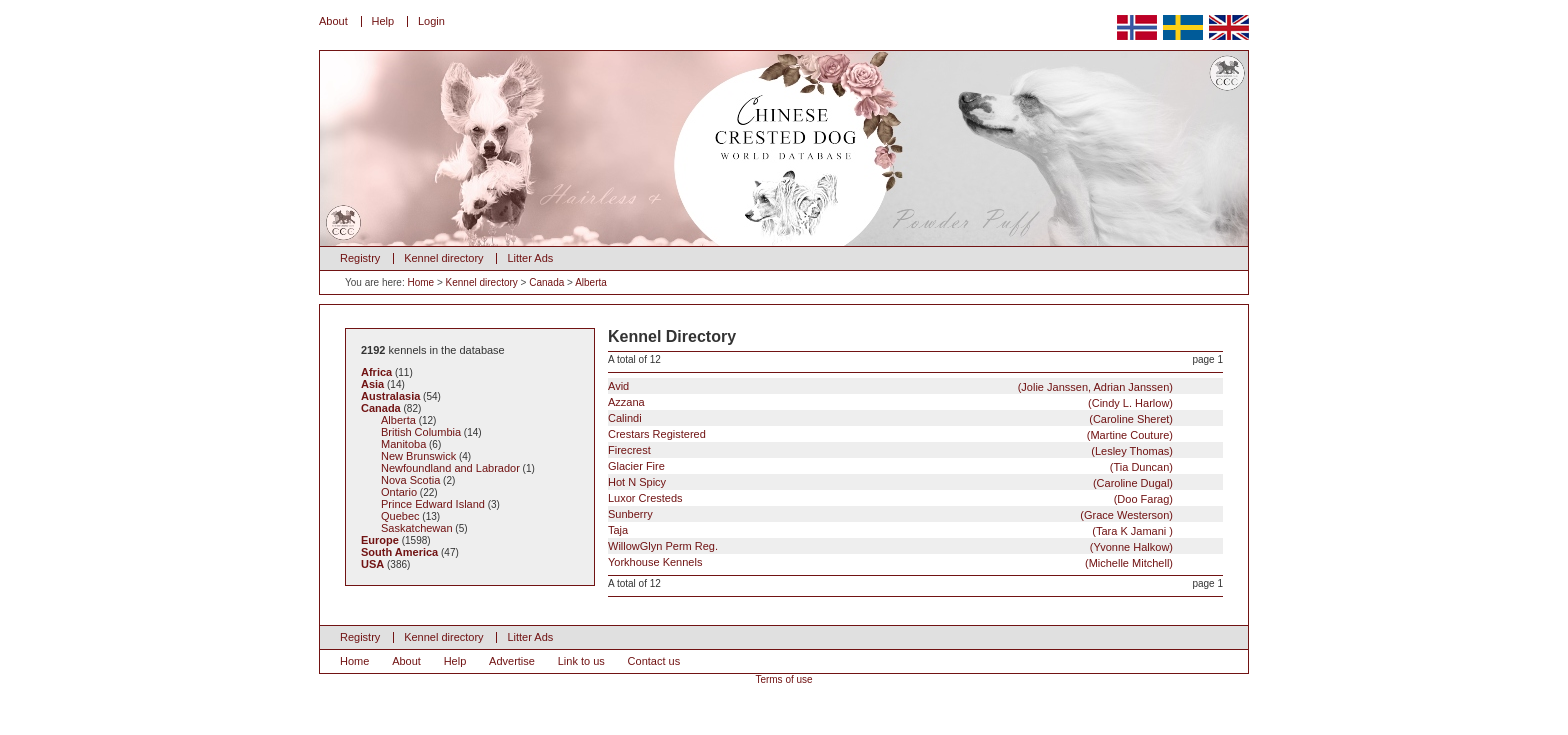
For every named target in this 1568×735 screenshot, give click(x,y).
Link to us (581, 661)
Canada (546, 282)
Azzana (890, 402)
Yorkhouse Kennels (890, 562)
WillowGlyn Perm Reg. (890, 546)
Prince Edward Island (433, 504)
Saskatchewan (417, 528)
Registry (360, 258)
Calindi (890, 418)
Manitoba (403, 444)
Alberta (591, 282)
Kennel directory (444, 258)
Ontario (399, 492)
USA (372, 564)
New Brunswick (418, 456)
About (333, 21)
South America (399, 552)
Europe (380, 540)
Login (431, 21)
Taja (890, 530)
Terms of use (783, 679)
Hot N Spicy (890, 482)
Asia (372, 384)
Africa (376, 372)
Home (420, 282)
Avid (890, 386)
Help (383, 21)
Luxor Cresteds (890, 498)
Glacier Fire (890, 466)
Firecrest (890, 450)
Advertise (512, 661)
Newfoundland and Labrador (450, 468)
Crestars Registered (890, 434)
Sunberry (890, 514)
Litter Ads (530, 258)
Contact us (654, 661)
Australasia (390, 396)
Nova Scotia (410, 480)
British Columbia (421, 432)
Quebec (400, 516)
